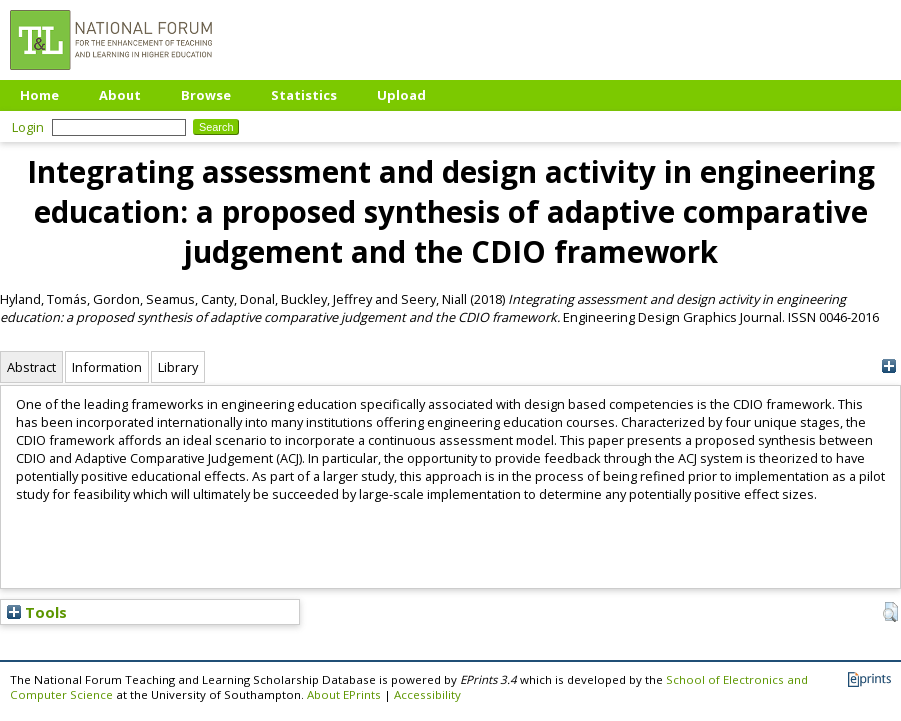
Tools (37, 612)
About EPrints (344, 694)
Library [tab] (178, 367)
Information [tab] (107, 367)
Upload (401, 95)
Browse (206, 95)
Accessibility (427, 694)
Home (39, 95)
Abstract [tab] (31, 367)
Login (28, 127)
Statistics (304, 95)
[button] (890, 612)
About (120, 95)
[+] (888, 366)
